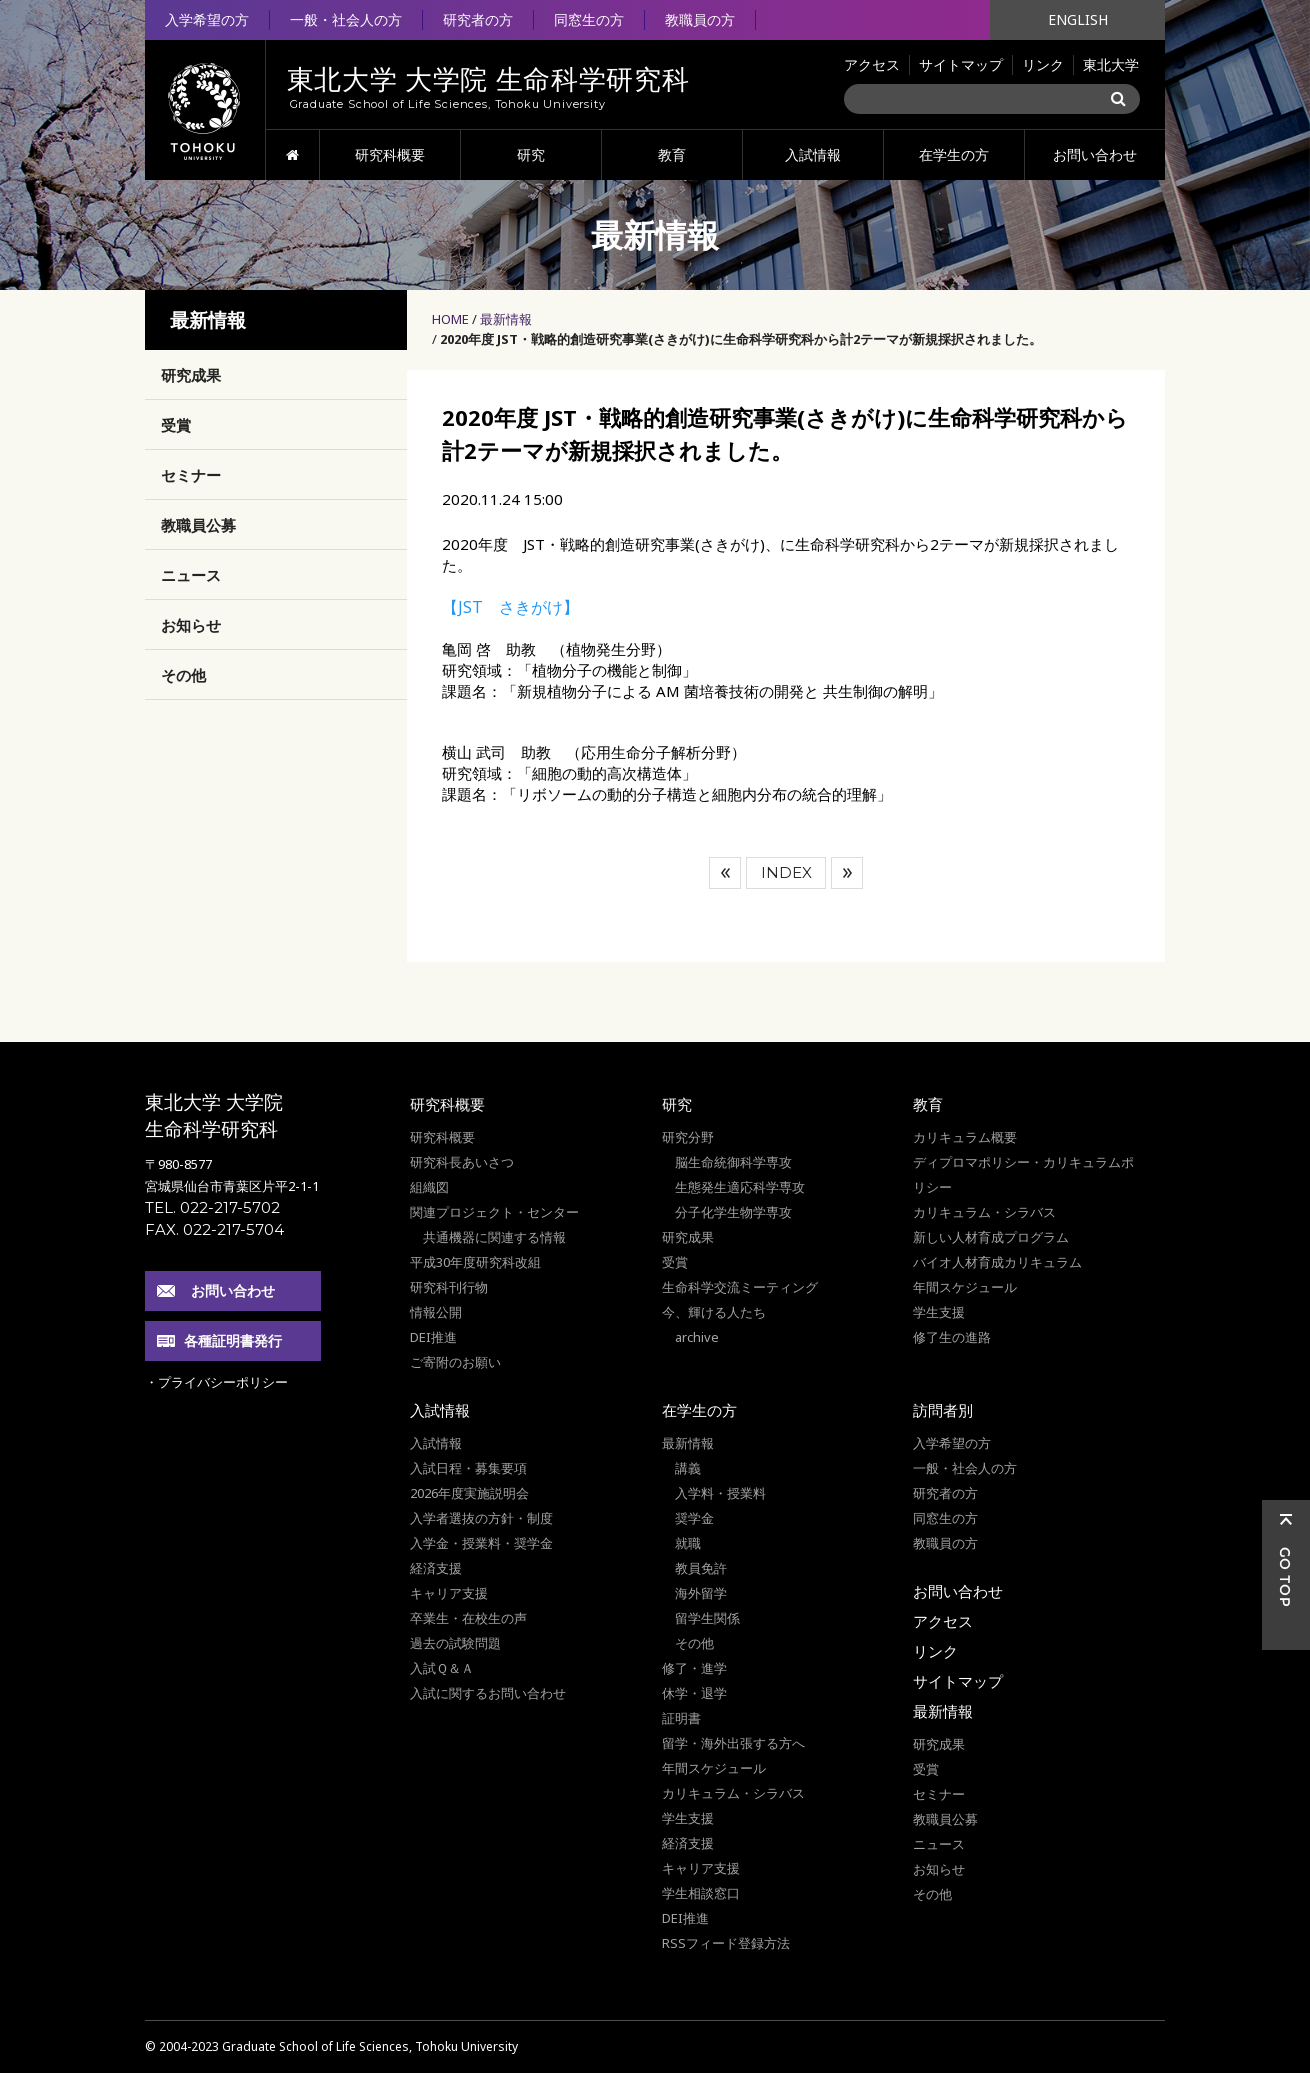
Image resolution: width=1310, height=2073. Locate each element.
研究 (531, 154)
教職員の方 (700, 19)
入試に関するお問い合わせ (488, 1693)
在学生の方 (954, 154)
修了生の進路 (952, 1337)
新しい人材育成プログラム (991, 1237)
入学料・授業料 (720, 1493)
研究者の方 (478, 19)
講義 (688, 1468)
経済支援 (436, 1568)
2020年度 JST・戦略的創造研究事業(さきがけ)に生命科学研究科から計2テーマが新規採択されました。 (741, 339)
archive (697, 1337)
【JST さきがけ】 (510, 607)
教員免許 (701, 1568)
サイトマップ (961, 64)
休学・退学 (694, 1693)
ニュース (191, 575)
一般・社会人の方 (346, 19)
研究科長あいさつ (462, 1162)
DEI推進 (433, 1337)
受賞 (176, 425)
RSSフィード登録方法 (726, 1943)
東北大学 (1111, 64)
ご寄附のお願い (455, 1362)
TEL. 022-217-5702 (212, 1207)
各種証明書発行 (233, 1340)
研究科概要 (390, 154)
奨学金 (694, 1518)
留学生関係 (707, 1618)
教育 (672, 154)
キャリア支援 (449, 1593)
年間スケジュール (965, 1287)
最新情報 (506, 319)
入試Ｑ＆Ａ (442, 1668)
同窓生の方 (589, 19)
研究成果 (191, 375)
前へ (725, 873)
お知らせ (191, 625)
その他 (183, 675)
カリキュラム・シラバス (984, 1212)
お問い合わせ (1095, 154)
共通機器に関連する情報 (494, 1237)
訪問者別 (943, 1410)
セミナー (191, 475)
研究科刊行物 (449, 1287)
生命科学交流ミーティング (740, 1287)
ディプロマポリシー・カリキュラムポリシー (1023, 1174)
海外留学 (701, 1593)
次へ (847, 873)
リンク (1043, 64)
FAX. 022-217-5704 (214, 1229)
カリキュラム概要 (965, 1137)
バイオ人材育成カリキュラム (997, 1262)
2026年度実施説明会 (469, 1493)
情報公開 (436, 1312)
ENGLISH (1078, 19)
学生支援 (939, 1312)
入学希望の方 (207, 19)
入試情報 (813, 154)
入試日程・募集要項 (468, 1468)
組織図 (429, 1187)
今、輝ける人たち (714, 1312)
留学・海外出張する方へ (733, 1743)
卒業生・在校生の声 (468, 1618)
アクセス (872, 64)
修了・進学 (694, 1668)
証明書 (681, 1718)
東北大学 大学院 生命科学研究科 (214, 1115)
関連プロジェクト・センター (494, 1212)
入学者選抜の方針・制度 (481, 1518)
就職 (688, 1543)
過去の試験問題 (455, 1643)
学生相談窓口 (701, 1893)
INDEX (786, 872)
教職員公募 (198, 525)
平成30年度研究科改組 (475, 1262)
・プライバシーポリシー (216, 1382)
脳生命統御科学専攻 (733, 1162)
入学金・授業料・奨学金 (481, 1543)
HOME (292, 155)
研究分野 (688, 1137)
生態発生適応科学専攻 (740, 1187)
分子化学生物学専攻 (733, 1212)
